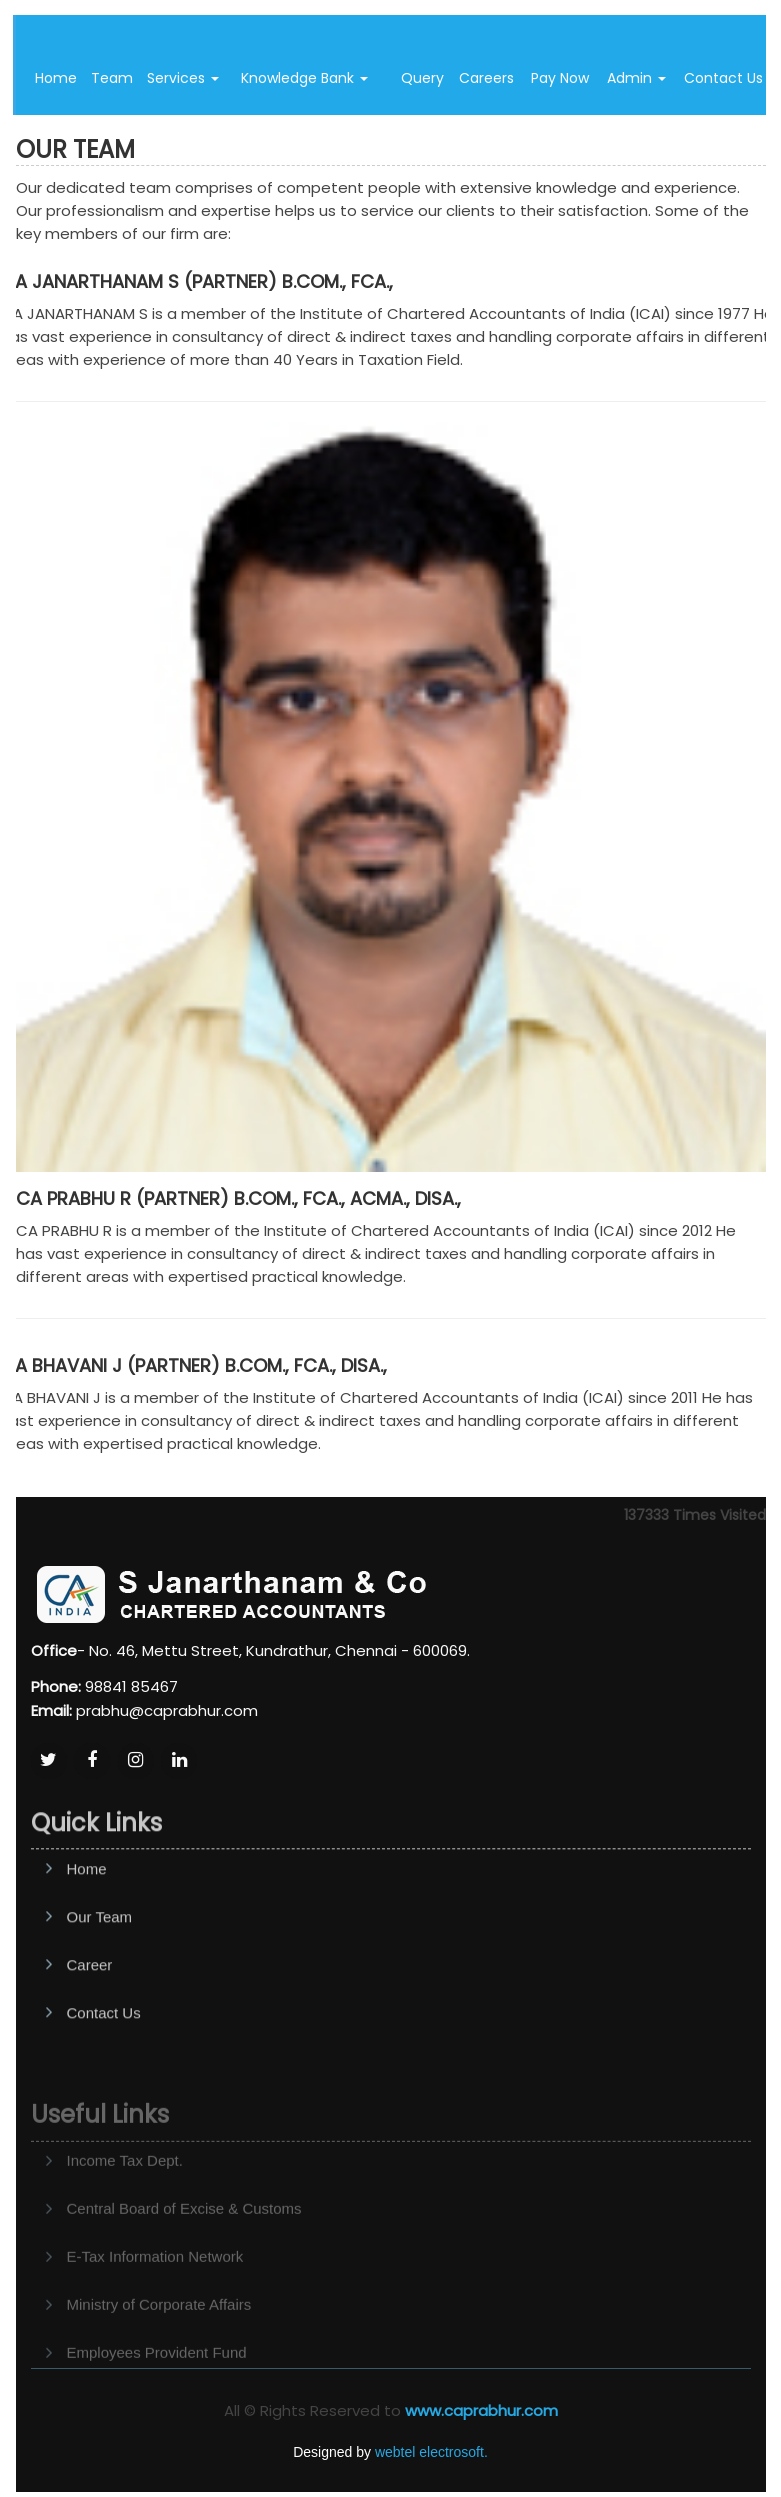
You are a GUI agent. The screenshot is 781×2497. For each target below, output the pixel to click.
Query (422, 78)
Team (112, 78)
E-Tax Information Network (155, 2288)
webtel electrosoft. (431, 2452)
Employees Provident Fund (157, 2384)
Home (56, 78)
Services (183, 78)
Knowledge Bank (304, 78)
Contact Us (104, 2059)
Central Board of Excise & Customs (184, 2240)
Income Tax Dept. (125, 2192)
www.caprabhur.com (481, 2410)
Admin (636, 78)
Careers (486, 78)
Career (90, 2011)
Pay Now (560, 78)
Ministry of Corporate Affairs (159, 2336)
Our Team (100, 1963)
